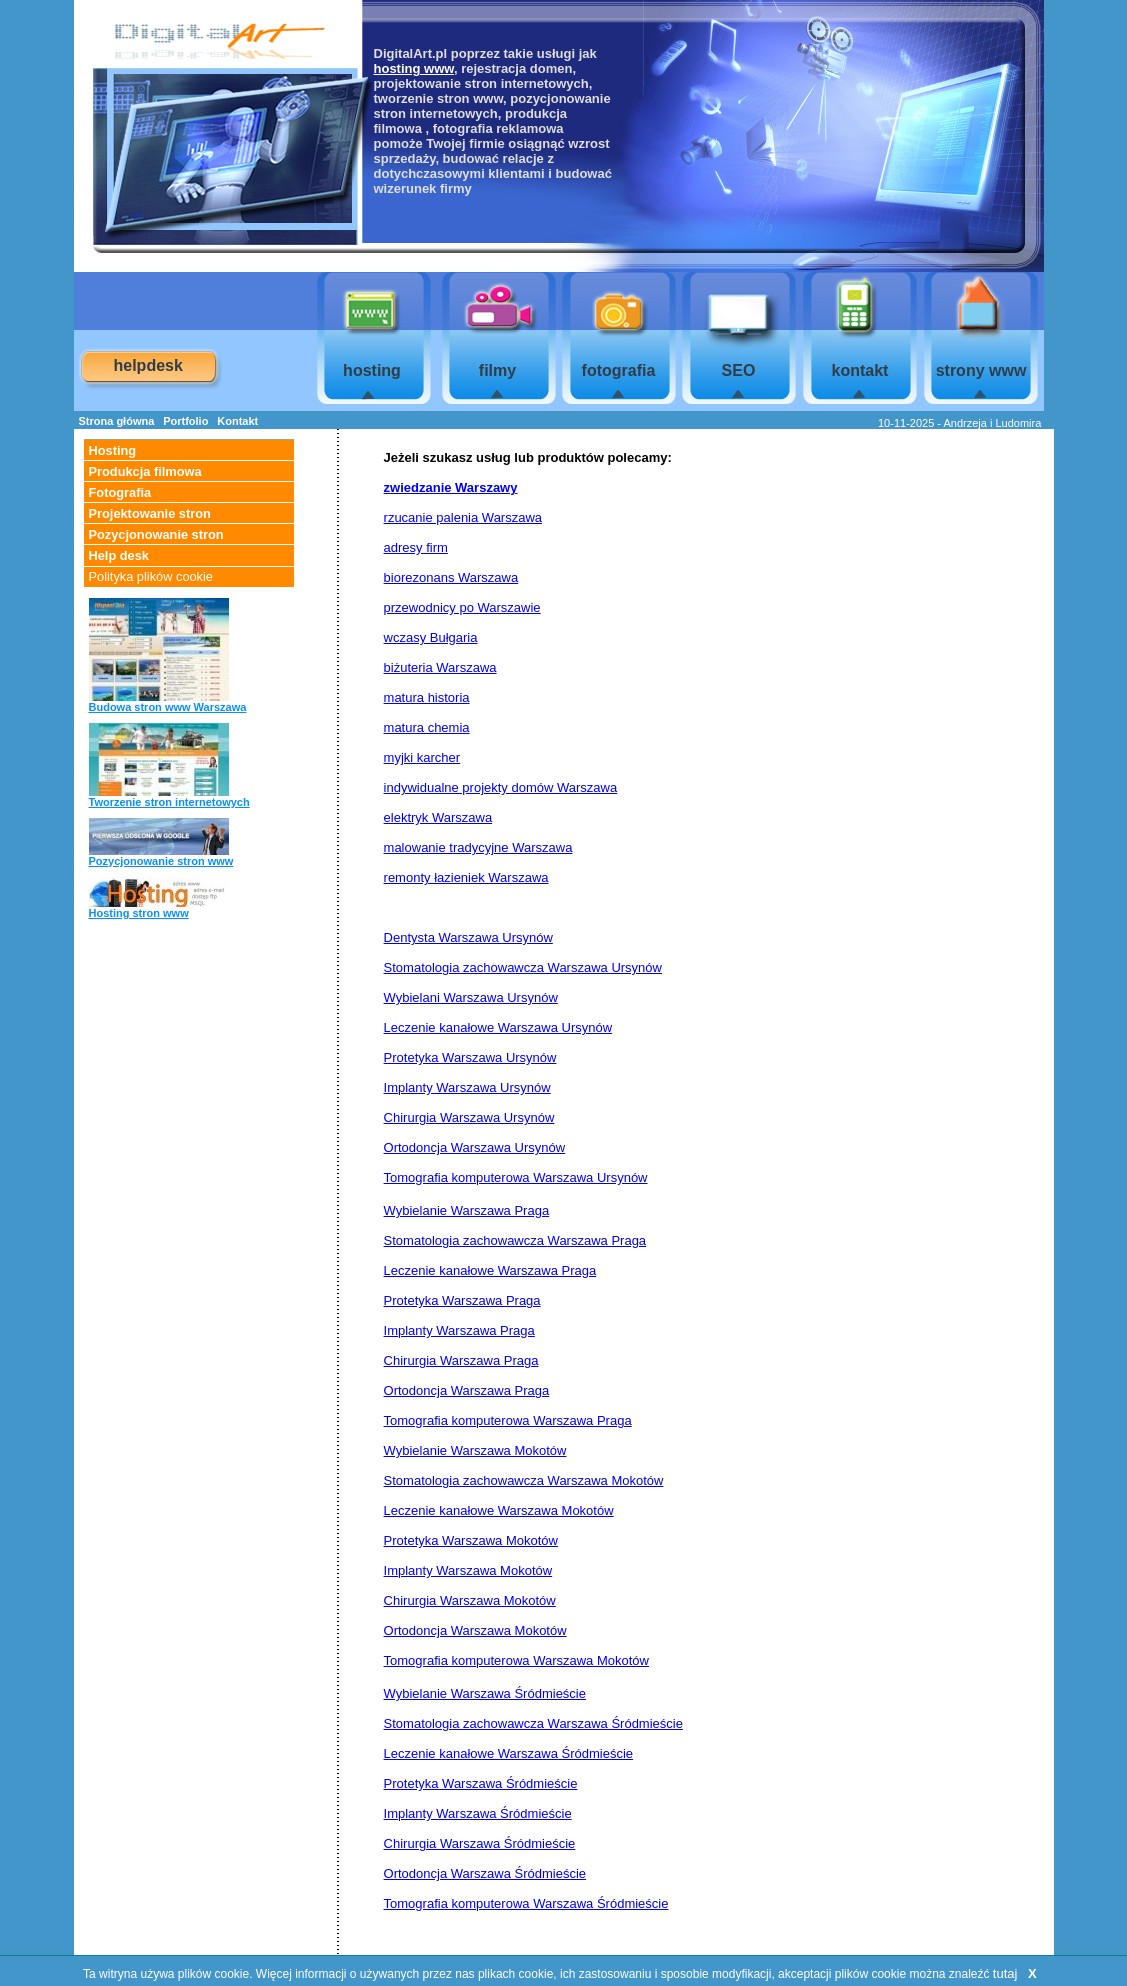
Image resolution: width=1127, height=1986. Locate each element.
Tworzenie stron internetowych (169, 802)
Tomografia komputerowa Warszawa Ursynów (516, 1177)
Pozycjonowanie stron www (161, 861)
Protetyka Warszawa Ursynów (470, 1057)
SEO (739, 370)
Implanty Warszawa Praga (459, 1330)
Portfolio (185, 421)
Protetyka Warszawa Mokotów (471, 1540)
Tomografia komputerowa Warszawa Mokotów (516, 1660)
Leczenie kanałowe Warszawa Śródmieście (509, 1753)
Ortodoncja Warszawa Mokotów (475, 1630)
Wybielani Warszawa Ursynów (471, 997)
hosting (372, 370)
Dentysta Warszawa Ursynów (468, 937)
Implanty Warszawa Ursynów (467, 1087)
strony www (981, 370)
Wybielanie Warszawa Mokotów (475, 1450)
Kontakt (237, 421)
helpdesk (148, 365)
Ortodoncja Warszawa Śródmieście (485, 1873)
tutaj (1005, 1973)
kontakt (860, 370)
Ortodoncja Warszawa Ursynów (475, 1147)
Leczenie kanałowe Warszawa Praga (490, 1270)
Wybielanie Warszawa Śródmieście (485, 1693)
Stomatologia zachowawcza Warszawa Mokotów (524, 1480)
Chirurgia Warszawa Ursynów (469, 1117)
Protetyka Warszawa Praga (462, 1300)
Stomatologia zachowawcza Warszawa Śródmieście (533, 1723)
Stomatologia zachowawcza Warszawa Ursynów (523, 967)
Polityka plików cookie (151, 576)
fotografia (619, 370)
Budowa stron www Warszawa (168, 707)
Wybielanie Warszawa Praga (467, 1210)
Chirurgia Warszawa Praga (461, 1360)
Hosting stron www (139, 913)
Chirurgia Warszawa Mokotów (470, 1600)
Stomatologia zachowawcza (466, 1240)
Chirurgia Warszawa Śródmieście (480, 1843)
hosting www (414, 68)
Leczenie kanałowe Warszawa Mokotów (499, 1510)
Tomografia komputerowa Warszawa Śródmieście (526, 1903)
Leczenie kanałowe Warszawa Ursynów (498, 1027)
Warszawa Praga (597, 1240)
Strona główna (117, 421)
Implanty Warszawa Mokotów (468, 1570)
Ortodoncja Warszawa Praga (467, 1390)
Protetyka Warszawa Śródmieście (481, 1783)
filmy (497, 370)
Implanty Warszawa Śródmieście (478, 1813)
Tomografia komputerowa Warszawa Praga (508, 1420)
